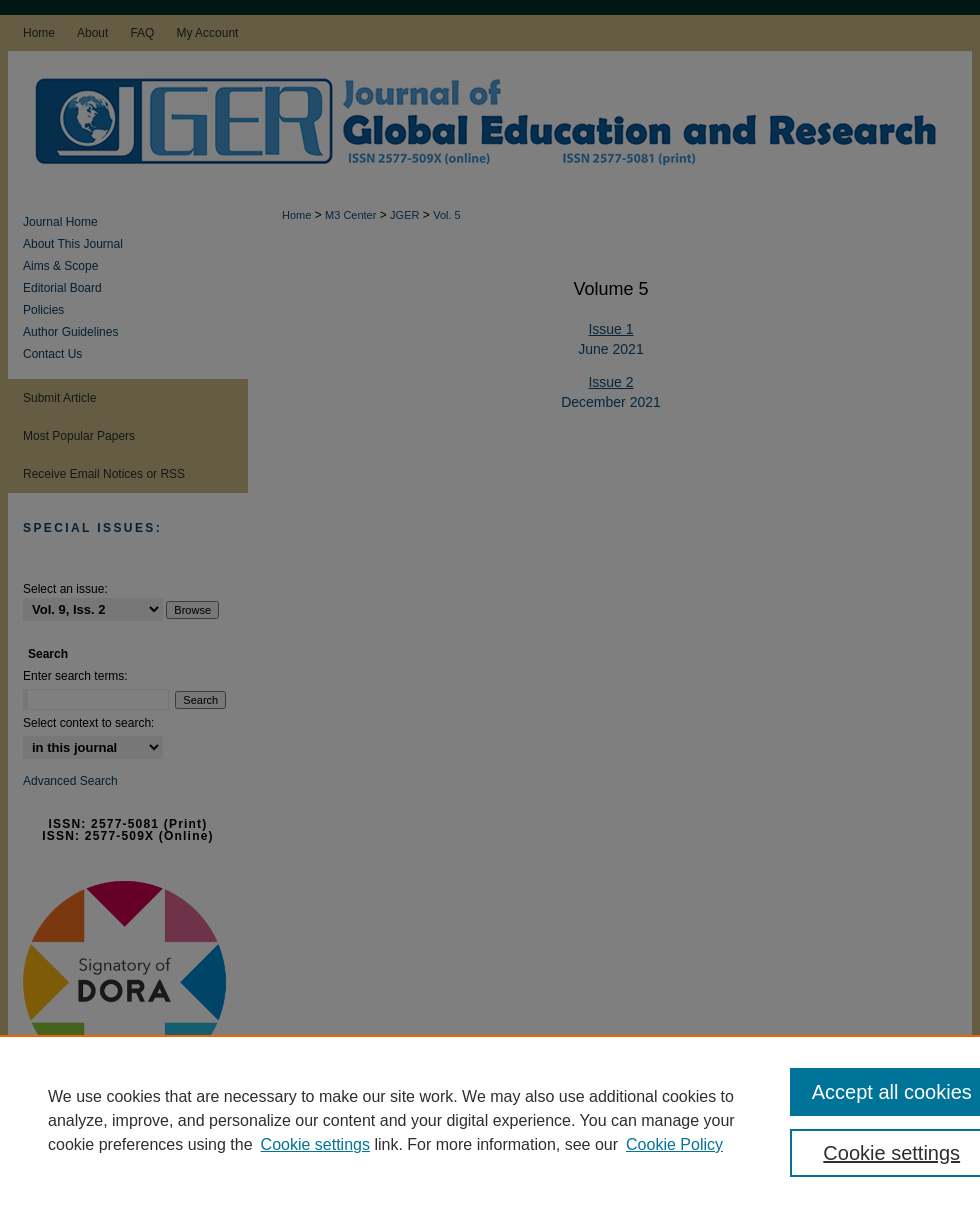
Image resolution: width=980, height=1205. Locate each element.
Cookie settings (315, 1144)
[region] (490, 1120)
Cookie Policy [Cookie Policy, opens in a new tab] (674, 1144)
